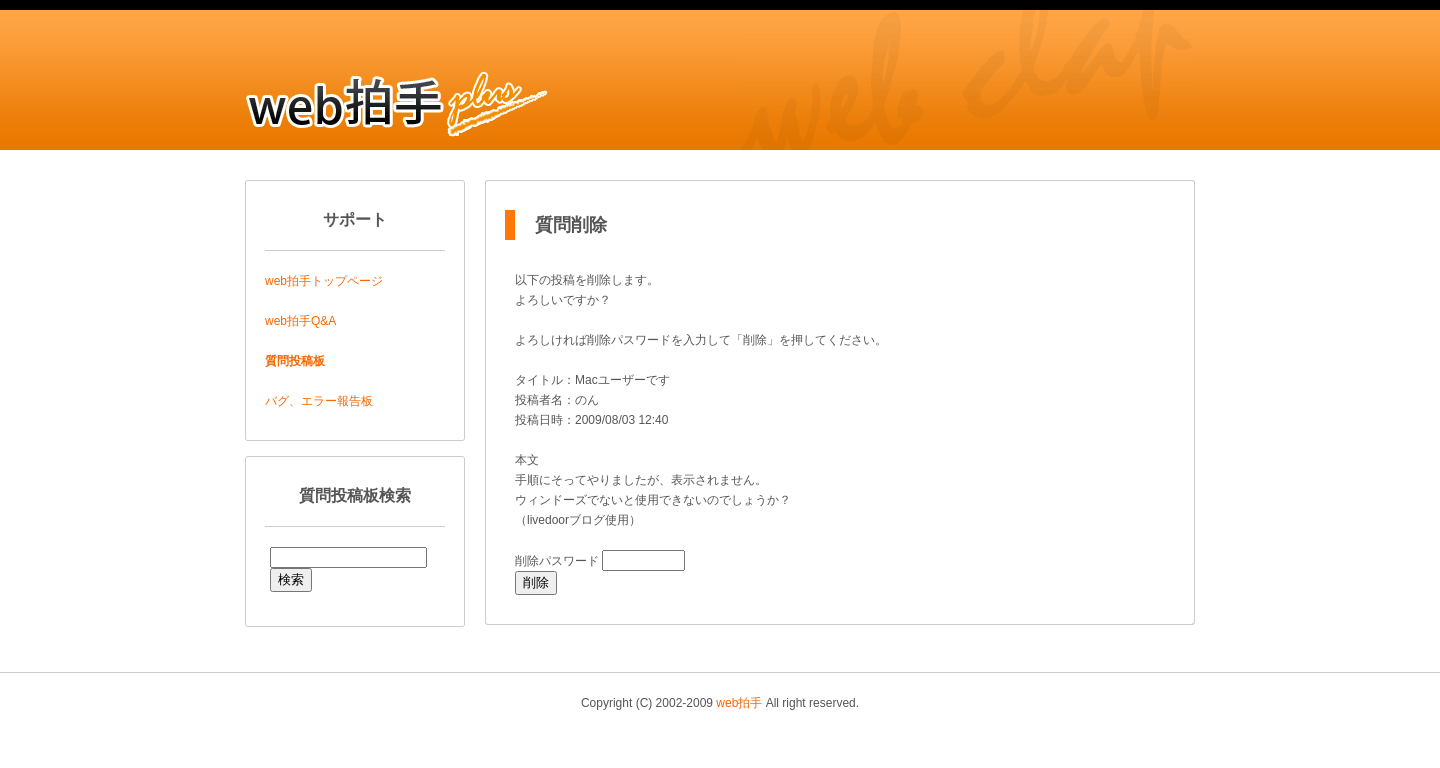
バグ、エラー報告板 (319, 401)
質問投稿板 (295, 361)
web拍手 (739, 703)
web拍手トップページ (324, 281)
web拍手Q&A (300, 321)
